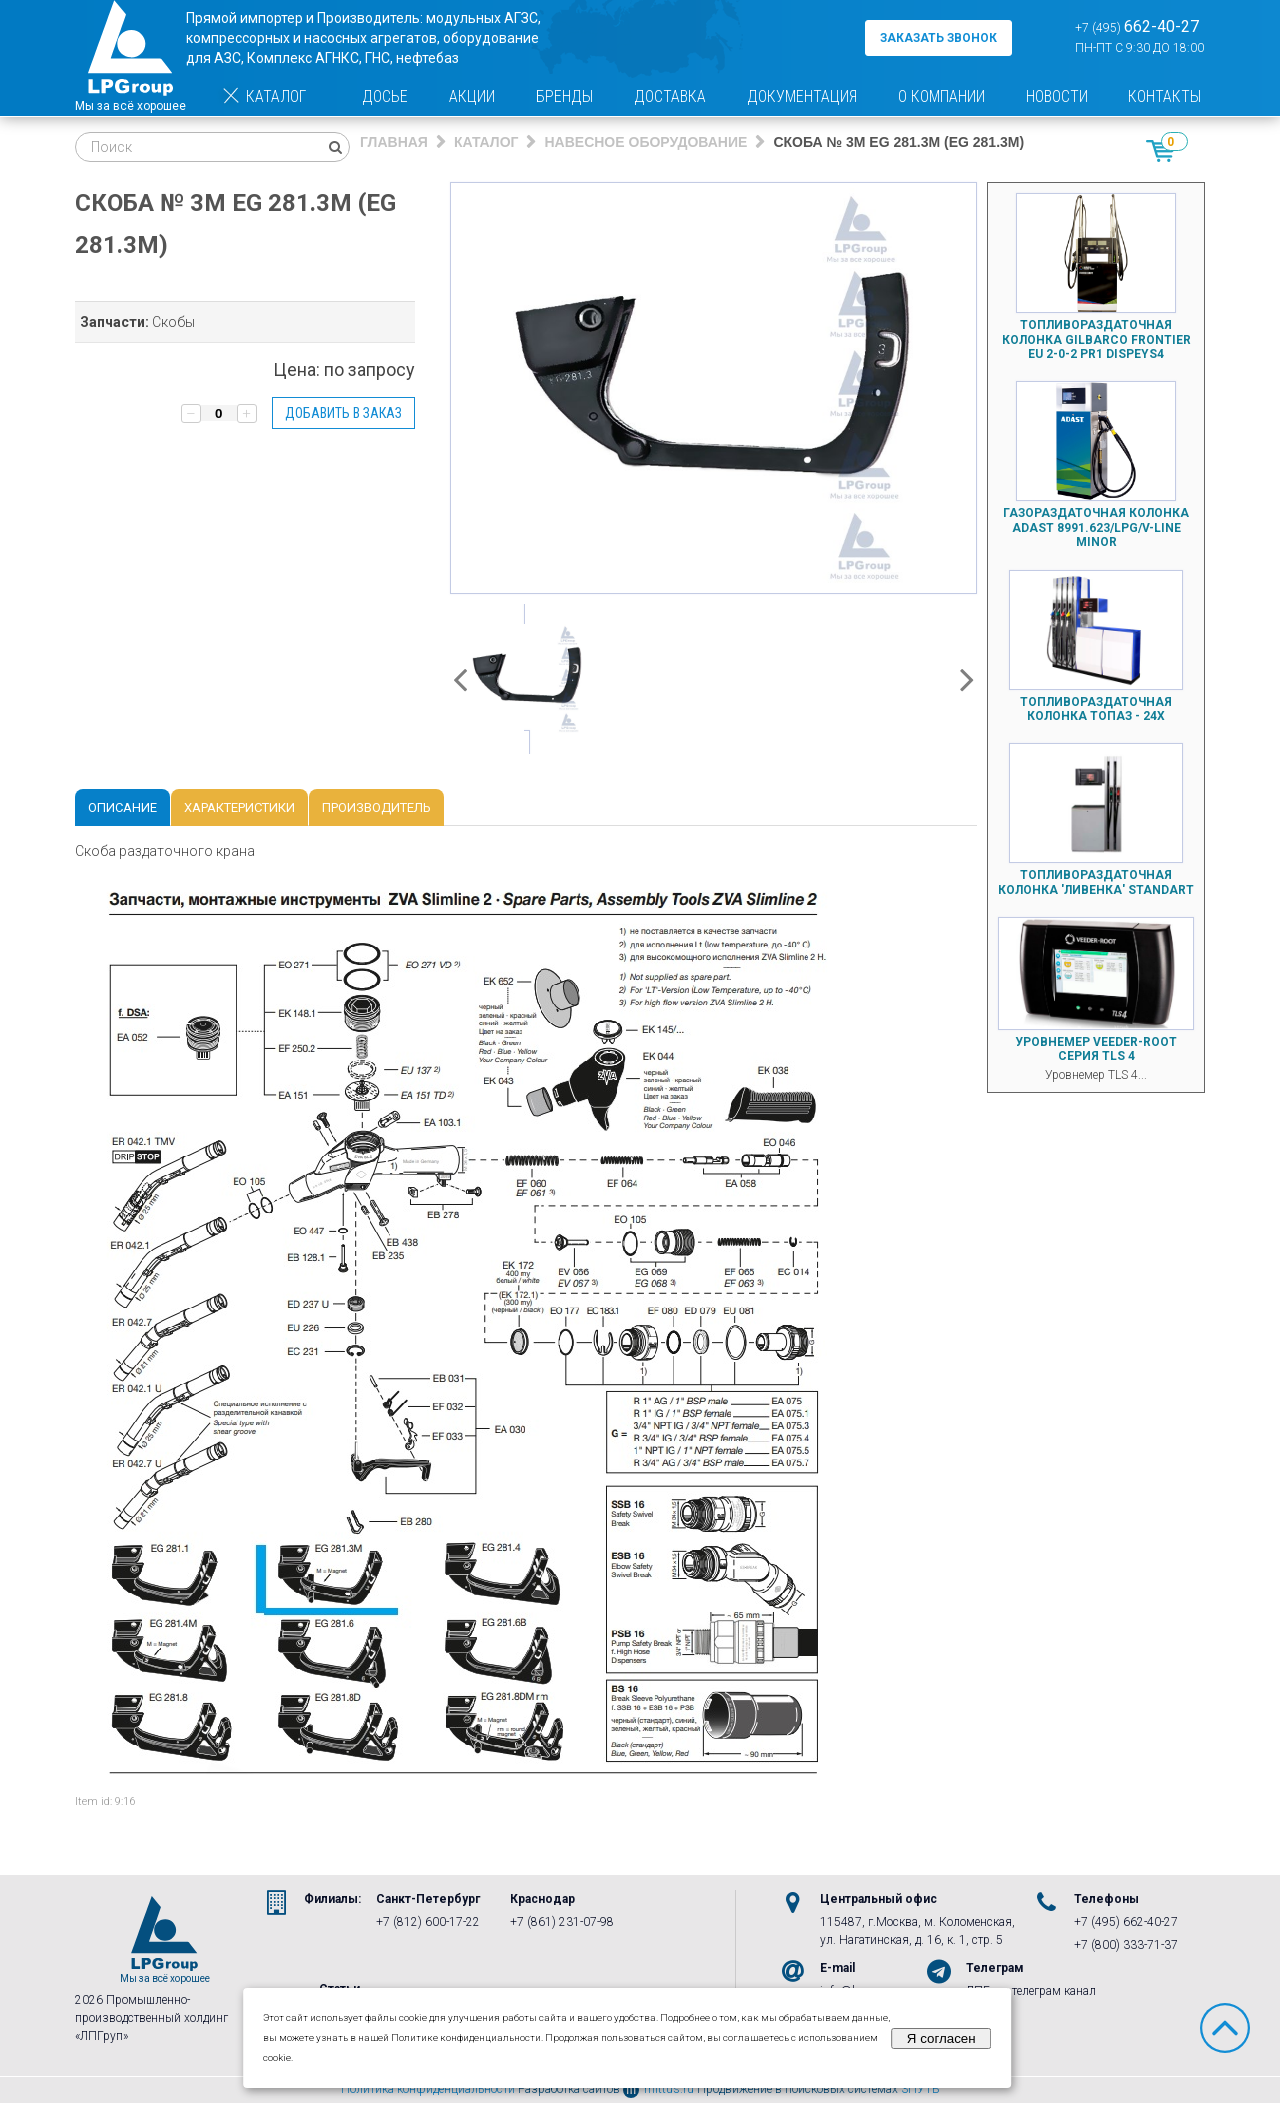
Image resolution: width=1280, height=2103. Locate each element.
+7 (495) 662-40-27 (1126, 1922)
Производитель (376, 807)
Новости (1057, 96)
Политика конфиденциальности (428, 2089)
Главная (394, 142)
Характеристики (239, 807)
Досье (385, 96)
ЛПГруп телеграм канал (1031, 1991)
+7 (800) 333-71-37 (1126, 1945)
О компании (941, 96)
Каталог (263, 96)
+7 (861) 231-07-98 (562, 1922)
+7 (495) (1137, 26)
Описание (122, 807)
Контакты (1164, 96)
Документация (802, 96)
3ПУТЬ (920, 2089)
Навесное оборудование (645, 142)
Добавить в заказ (343, 413)
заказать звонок (938, 38)
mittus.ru (658, 2089)
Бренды (564, 96)
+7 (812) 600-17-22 (428, 1922)
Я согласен (941, 2038)
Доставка (670, 96)
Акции (472, 96)
